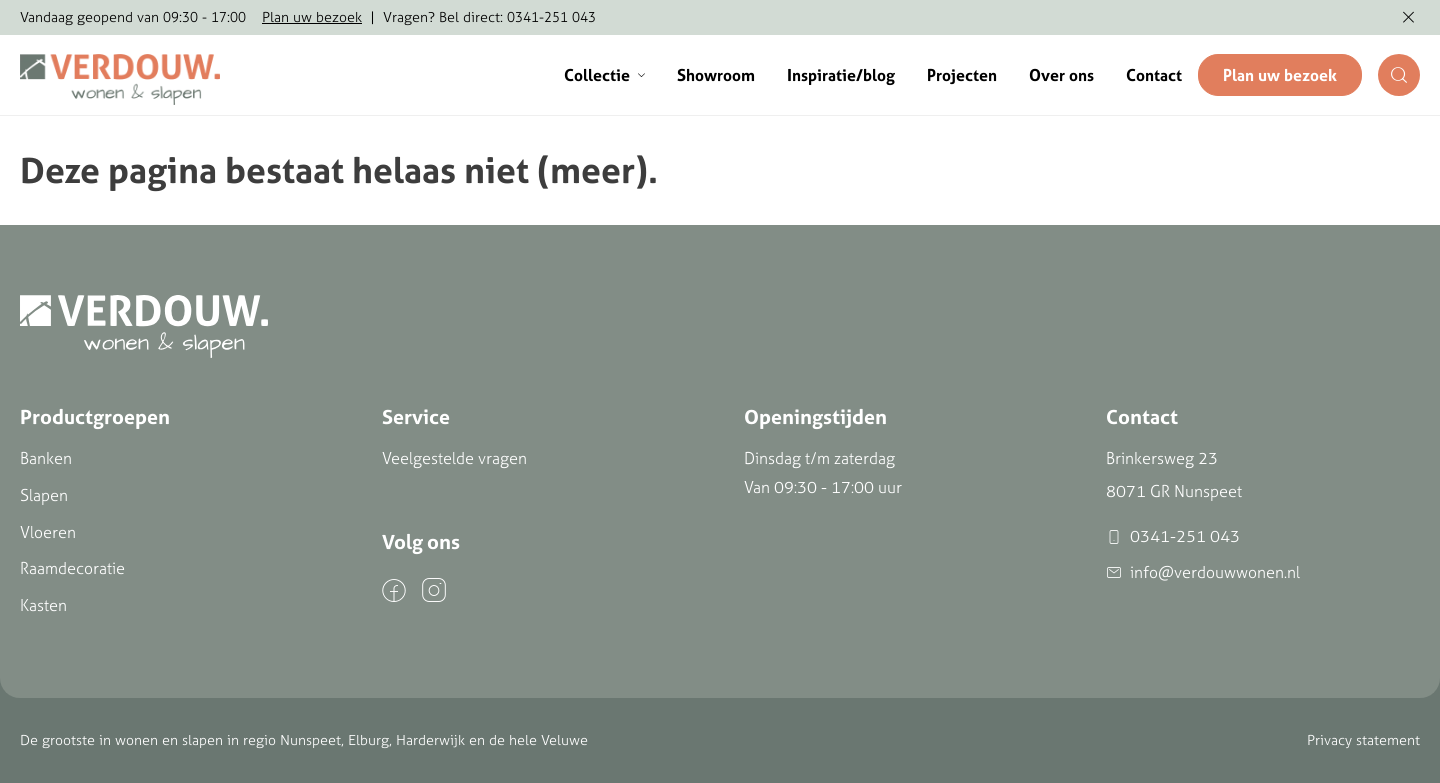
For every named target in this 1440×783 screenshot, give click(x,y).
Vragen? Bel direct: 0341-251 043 (489, 17)
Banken (46, 458)
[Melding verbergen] (1408, 18)
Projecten (962, 75)
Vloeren (48, 532)
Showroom (716, 75)
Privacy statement (1363, 740)
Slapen (44, 495)
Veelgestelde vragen (454, 458)
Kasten (43, 605)
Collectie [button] (604, 75)
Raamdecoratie (72, 568)
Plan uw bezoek (312, 17)
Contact (1154, 75)
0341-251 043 (1173, 536)
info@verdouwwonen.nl (1203, 572)
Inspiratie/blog (841, 75)
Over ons (1061, 75)
